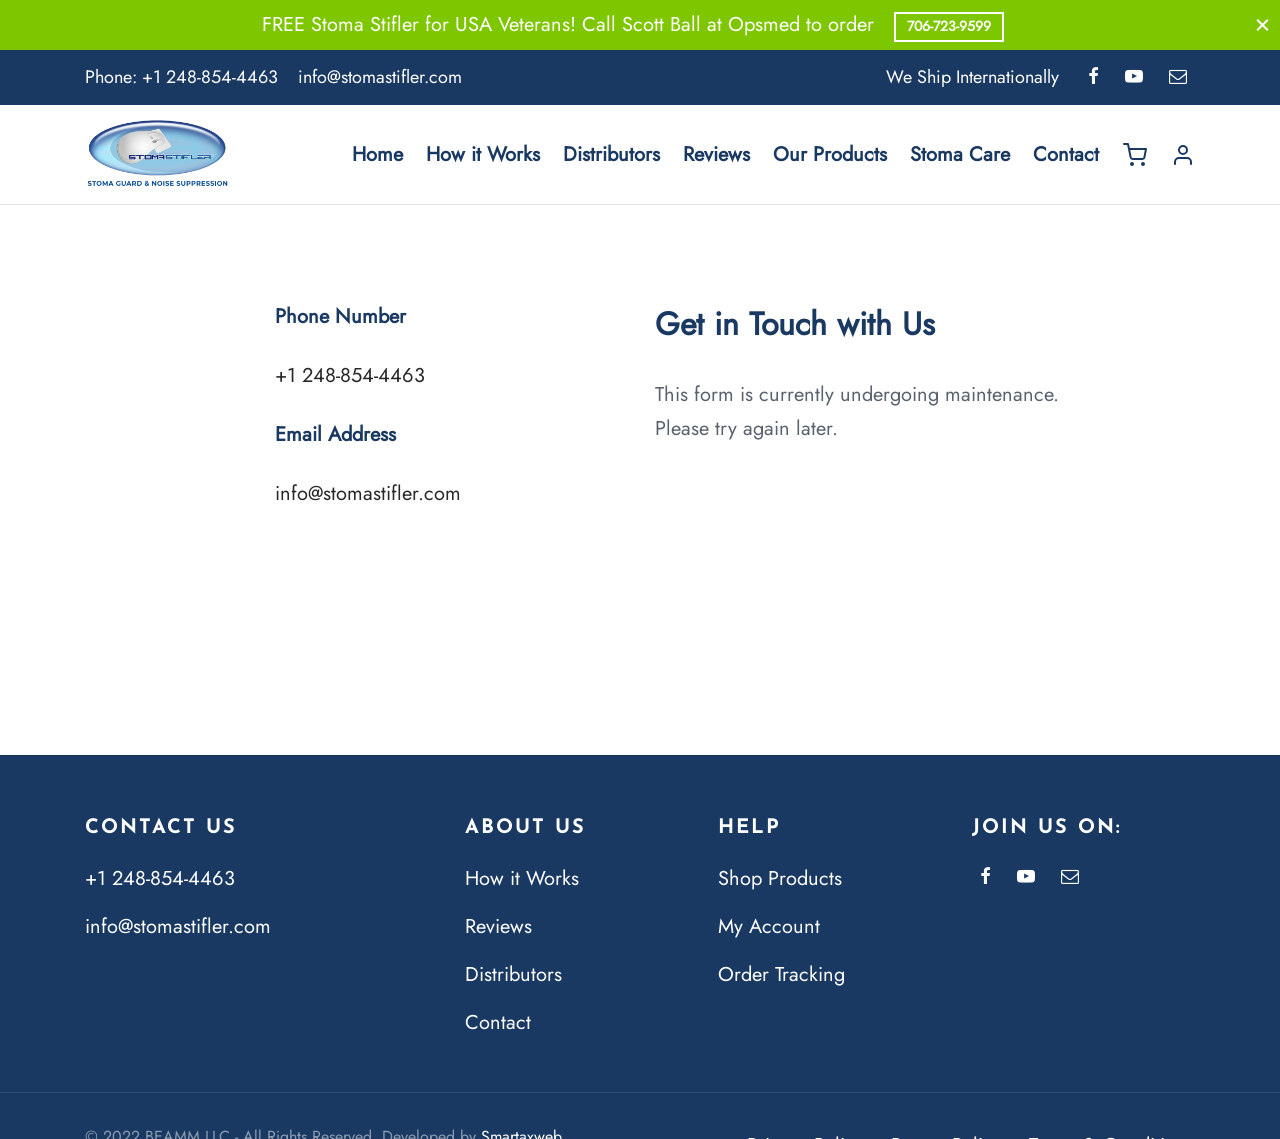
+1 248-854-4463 (210, 77)
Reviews (716, 154)
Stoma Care (960, 154)
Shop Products (780, 878)
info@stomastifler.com (380, 77)
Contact (1066, 154)
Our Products (830, 154)
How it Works (483, 154)
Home (377, 154)
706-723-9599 (949, 26)
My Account (769, 926)
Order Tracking (781, 974)
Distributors (611, 154)
